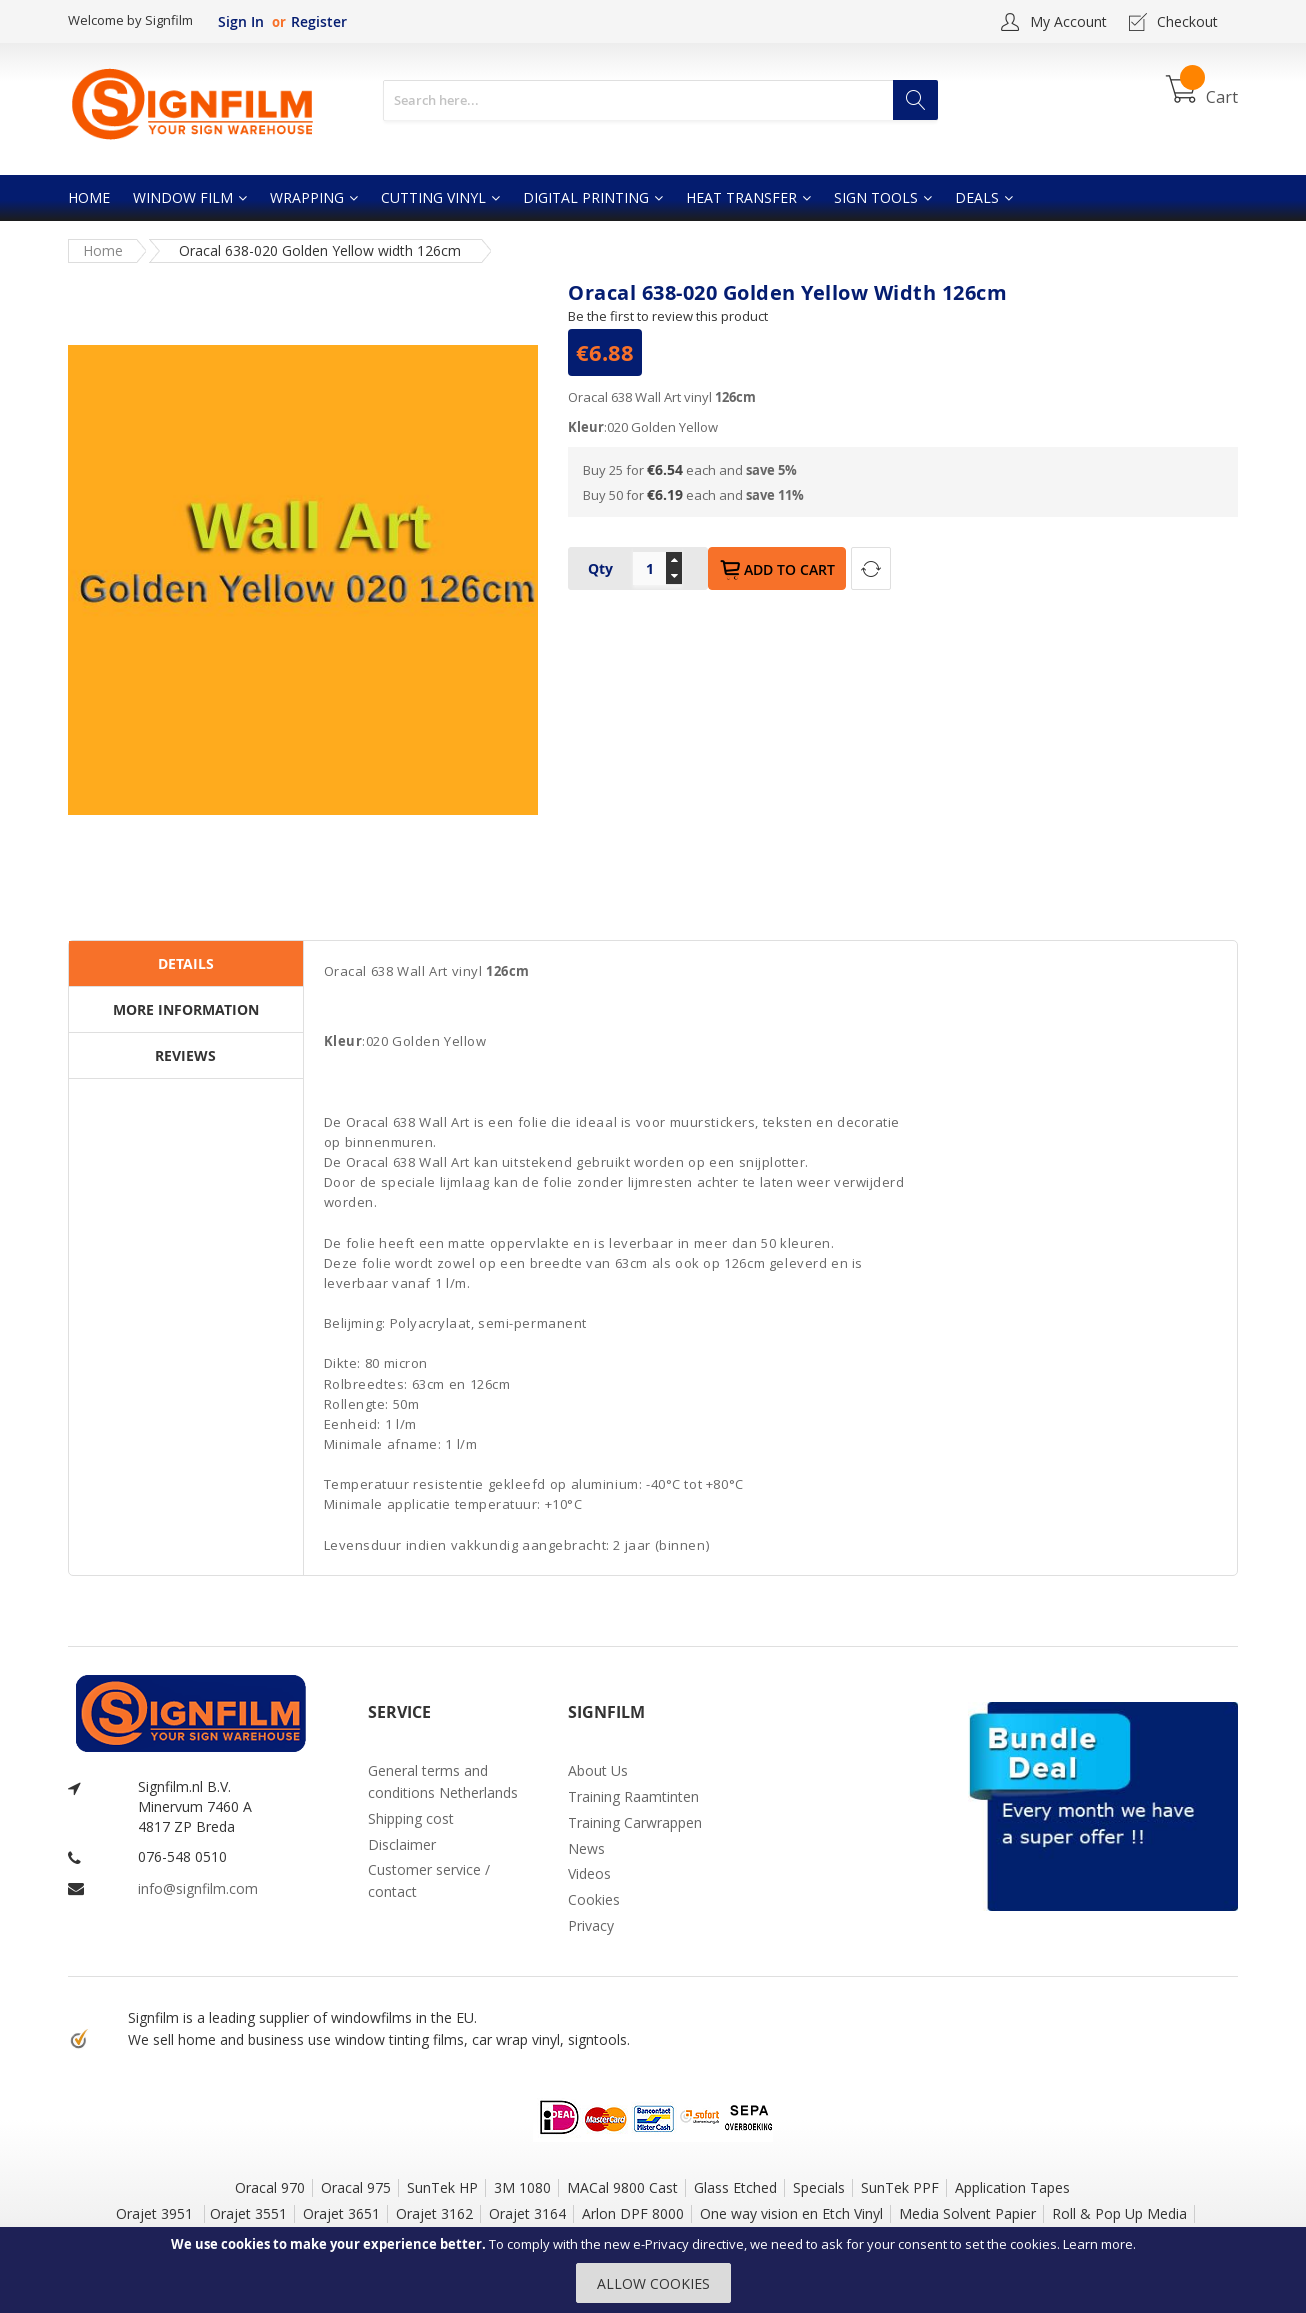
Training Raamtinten (633, 1796)
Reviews (185, 1055)
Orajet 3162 (434, 2213)
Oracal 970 (270, 2187)
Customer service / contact (429, 1880)
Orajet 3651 (341, 2213)
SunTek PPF (900, 2187)
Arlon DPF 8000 (633, 2213)
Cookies (594, 1899)
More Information (186, 1009)
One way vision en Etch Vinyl (791, 2213)
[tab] (186, 964)
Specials (819, 2187)
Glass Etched (735, 2187)
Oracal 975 (356, 2187)
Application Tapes (1012, 2187)
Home (103, 250)
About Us (598, 1770)
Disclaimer (402, 1844)
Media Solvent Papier (967, 2213)
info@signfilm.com (198, 1888)
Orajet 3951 (156, 2213)
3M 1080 (522, 2187)
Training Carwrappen (635, 1822)
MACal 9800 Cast (622, 2187)
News (586, 1848)
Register (319, 21)
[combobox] (660, 100)
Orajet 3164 (527, 2213)
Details (186, 963)
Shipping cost (411, 1818)
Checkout (1187, 21)
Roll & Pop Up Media (1119, 2213)
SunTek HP (442, 2187)
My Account (1068, 21)
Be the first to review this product (668, 316)
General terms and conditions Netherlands (443, 1781)
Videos (589, 1873)
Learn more (1098, 2244)
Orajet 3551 (248, 2213)
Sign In (241, 21)
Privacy (591, 1925)
